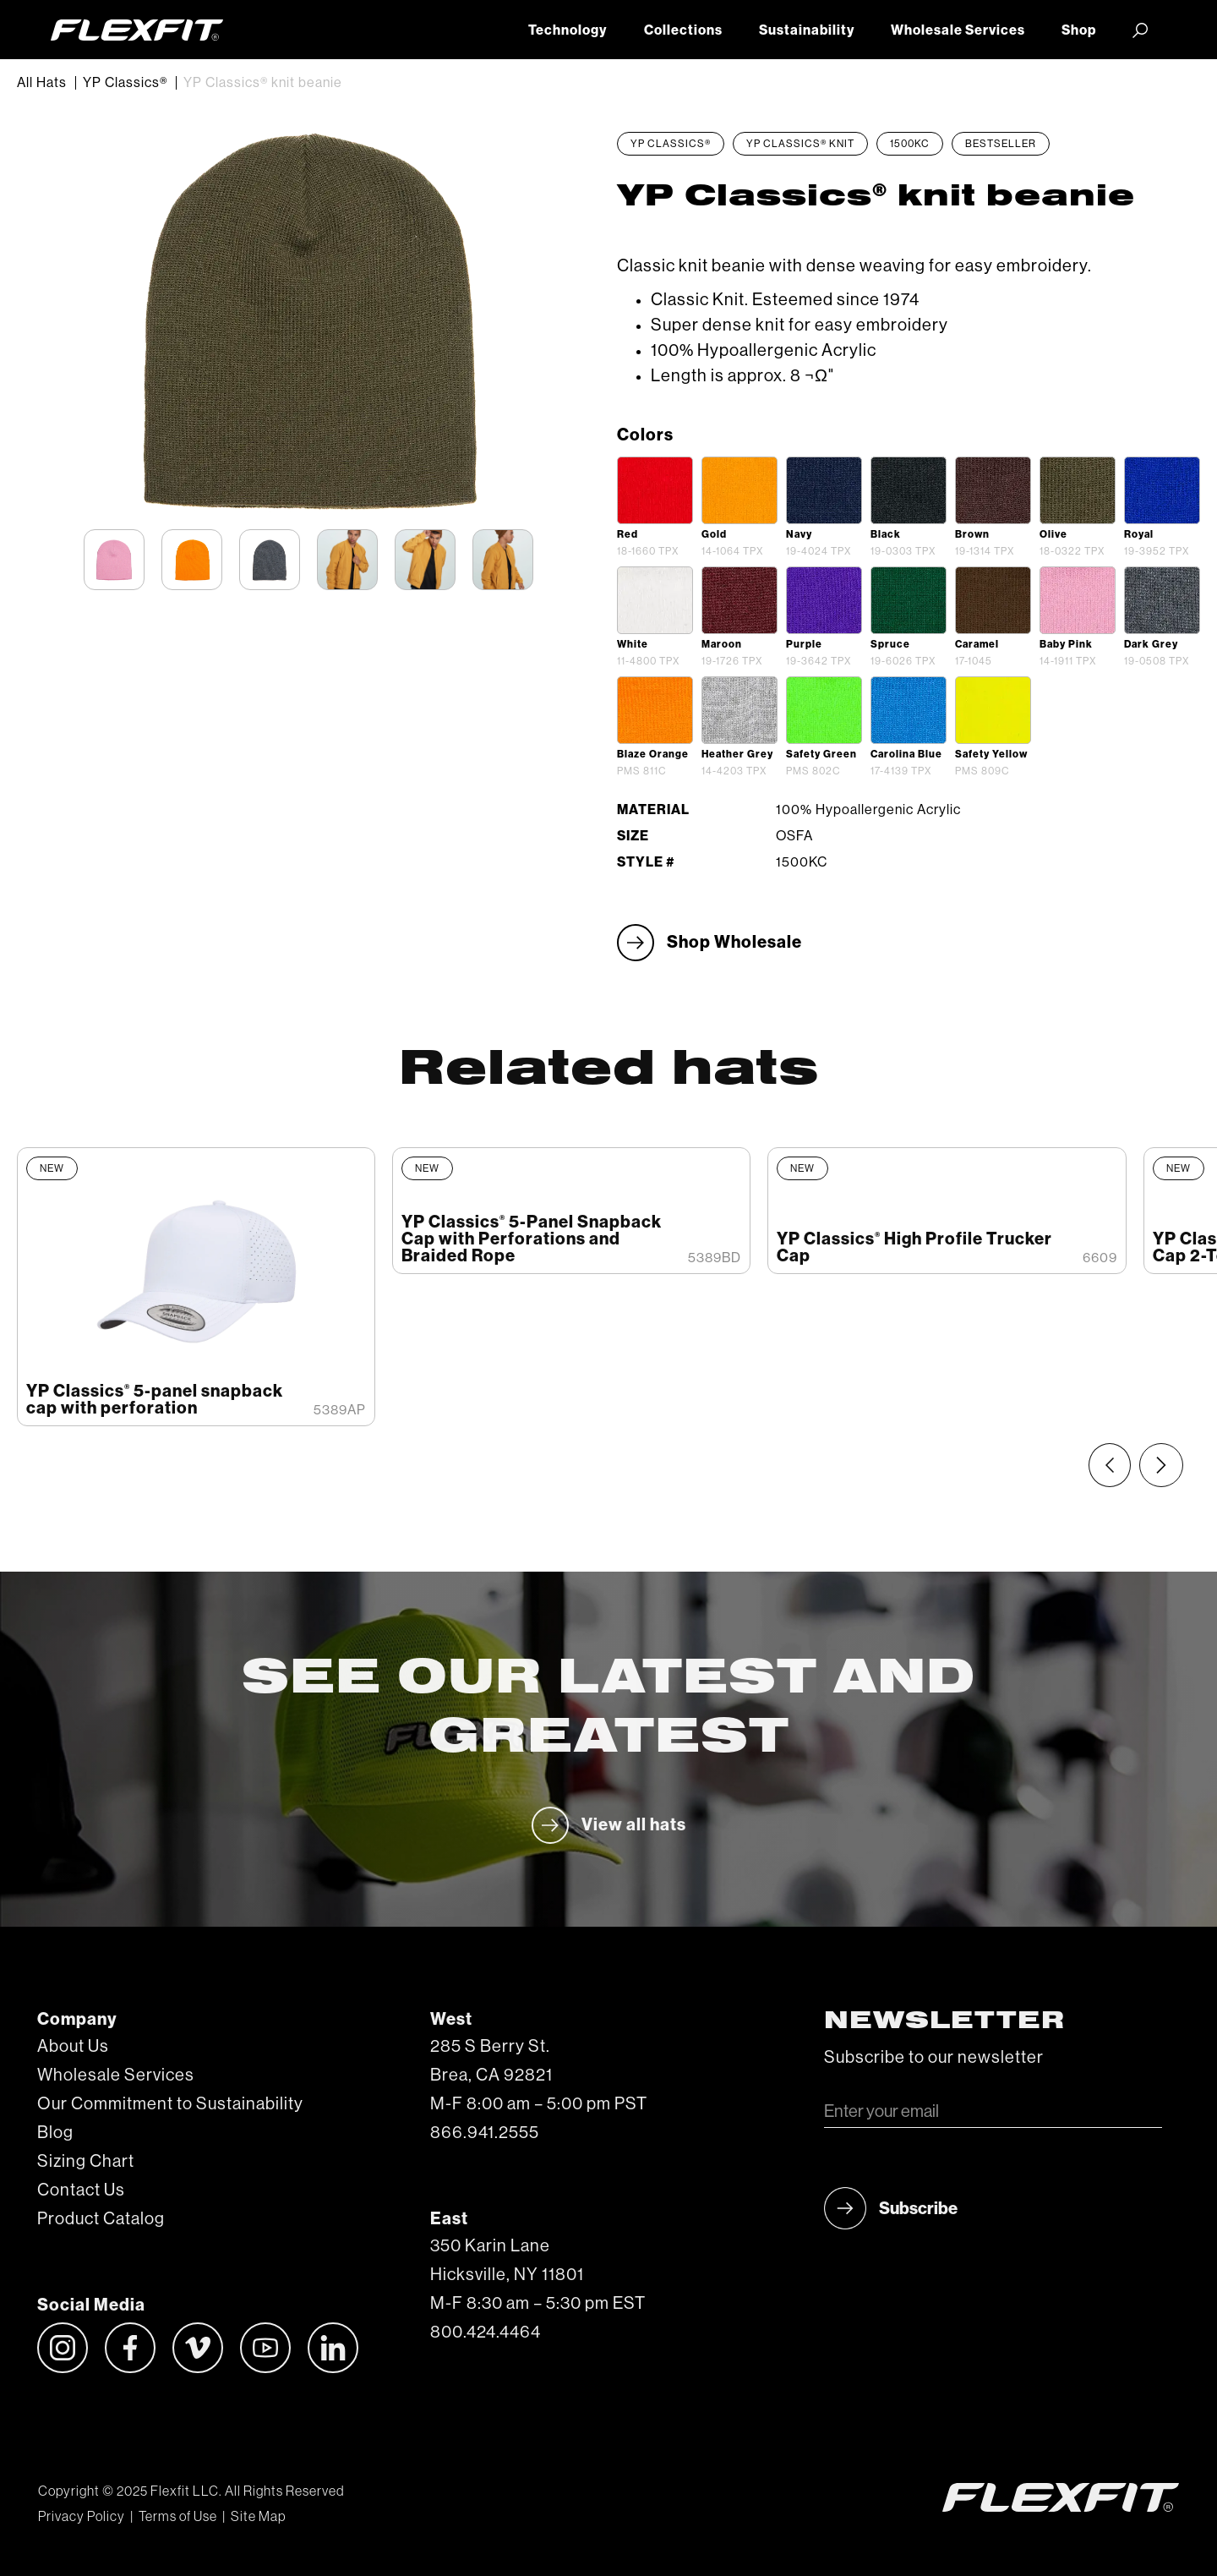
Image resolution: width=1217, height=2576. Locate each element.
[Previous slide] (1110, 1465)
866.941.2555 (484, 2133)
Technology (567, 30)
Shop (1078, 30)
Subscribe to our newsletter (934, 2057)
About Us (73, 2046)
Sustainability (806, 30)
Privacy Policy (81, 2517)
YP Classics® (125, 83)
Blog (55, 2133)
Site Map (258, 2517)
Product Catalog (101, 2219)
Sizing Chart (85, 2161)
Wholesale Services (958, 30)
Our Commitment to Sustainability (170, 2104)
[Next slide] (1161, 1465)
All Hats (42, 83)
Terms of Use (178, 2517)
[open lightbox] (655, 490)
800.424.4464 (485, 2332)
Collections (683, 30)
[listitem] (196, 1286)
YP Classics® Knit (800, 144)
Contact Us (81, 2190)
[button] (1140, 29)
